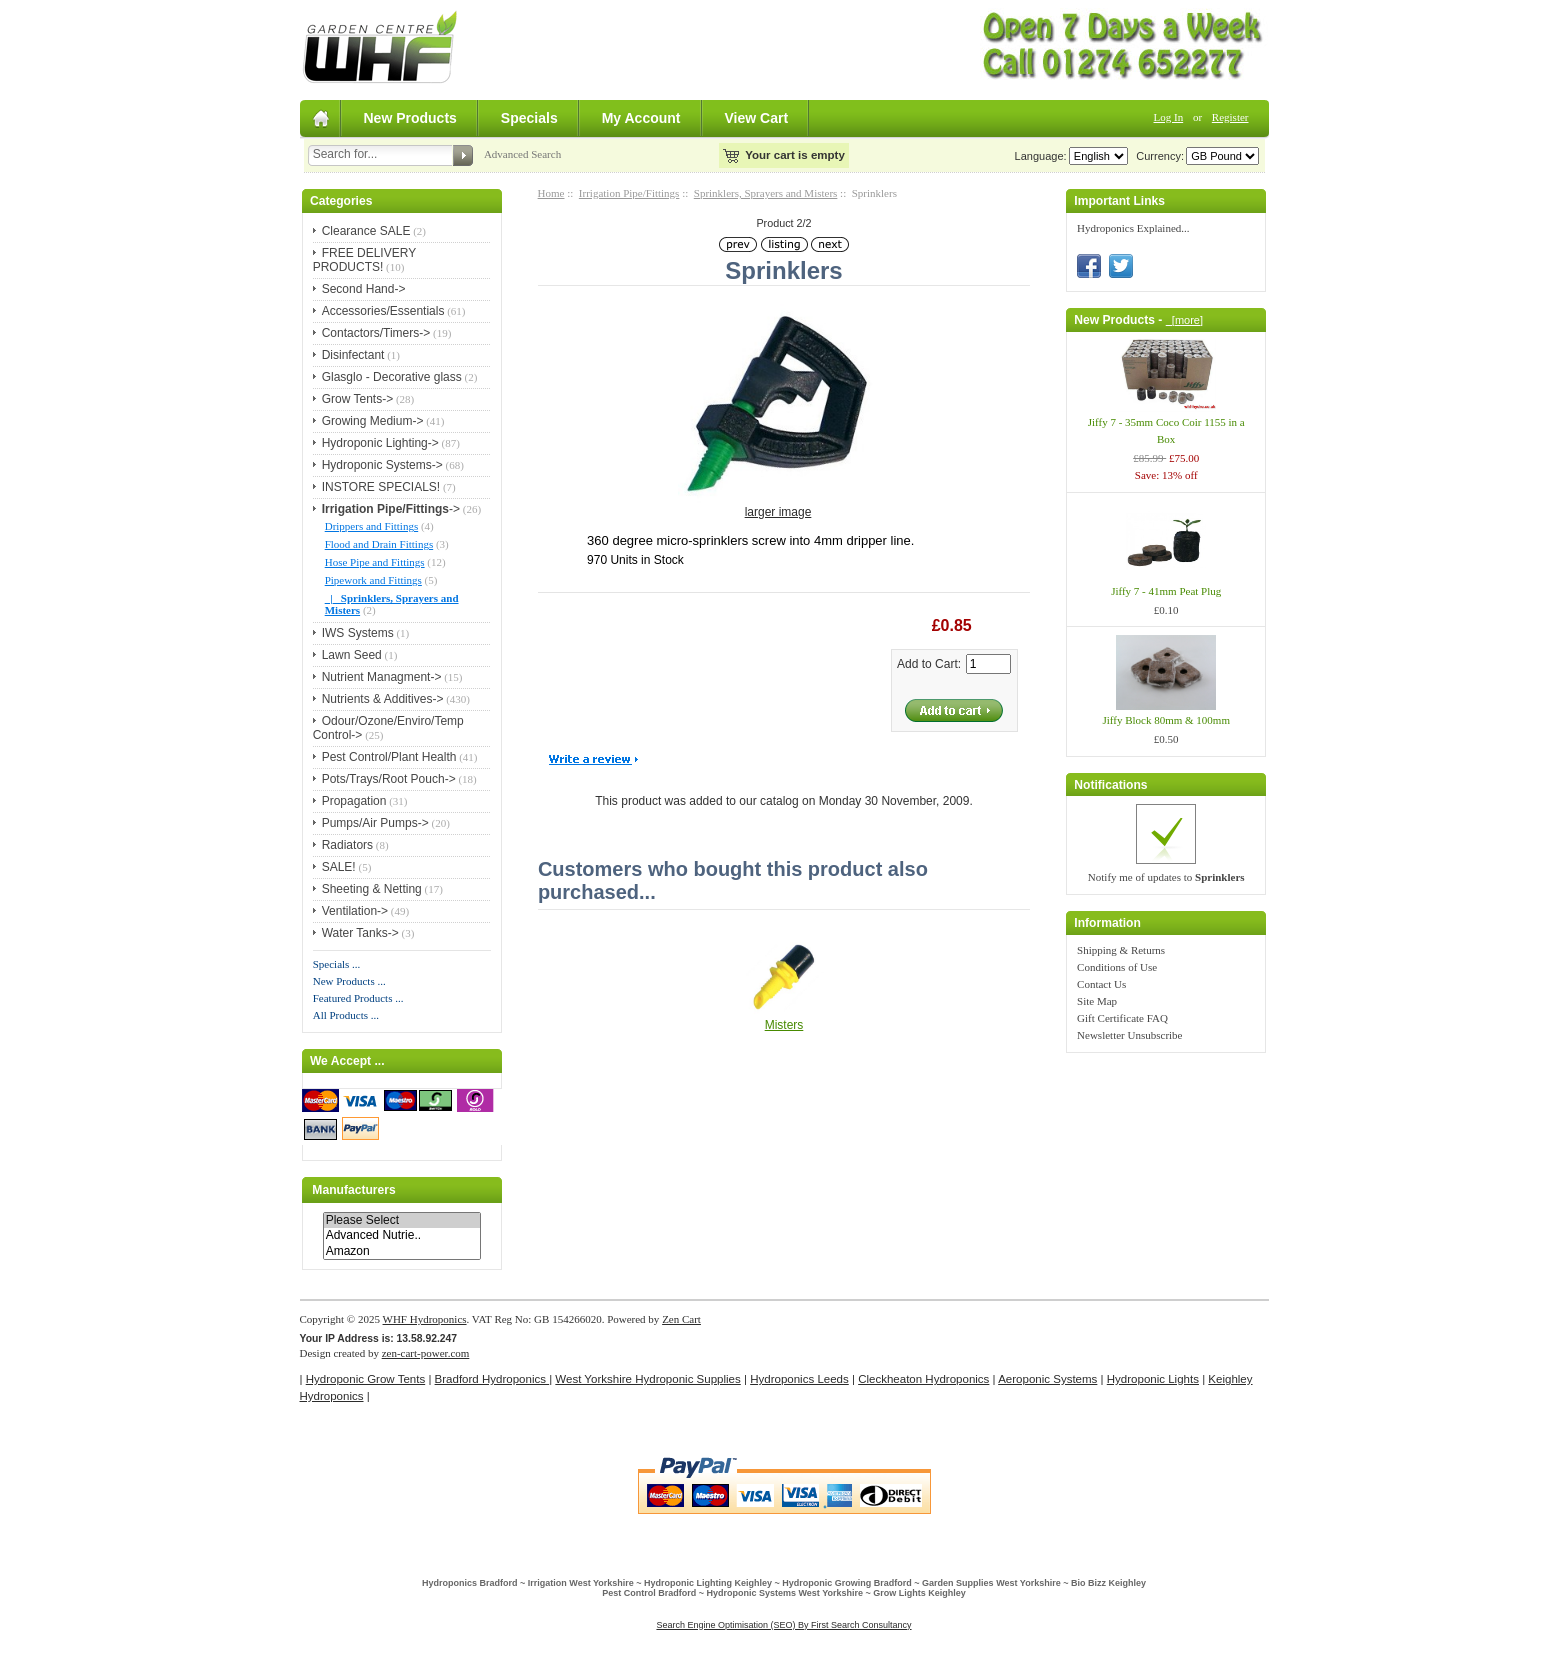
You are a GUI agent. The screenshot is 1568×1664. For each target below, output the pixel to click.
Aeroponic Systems (1047, 1379)
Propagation (354, 801)
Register (1230, 117)
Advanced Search (522, 154)
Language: (1041, 156)
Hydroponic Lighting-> (380, 443)
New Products (410, 118)
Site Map (1097, 1001)
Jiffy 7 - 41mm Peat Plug (1166, 591)
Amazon (402, 1251)
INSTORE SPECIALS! (381, 487)
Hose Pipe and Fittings (375, 562)
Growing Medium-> (373, 421)
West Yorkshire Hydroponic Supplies (647, 1379)
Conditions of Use (1117, 967)
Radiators (347, 845)
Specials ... (337, 964)
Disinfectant (353, 355)
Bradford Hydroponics (492, 1379)
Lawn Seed (352, 655)
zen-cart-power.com (426, 1353)
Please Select (402, 1220)
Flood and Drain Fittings (379, 544)
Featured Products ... (358, 998)
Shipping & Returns (1121, 950)
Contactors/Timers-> (376, 333)
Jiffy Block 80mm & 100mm (1166, 720)
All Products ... (346, 1015)
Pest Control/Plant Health (389, 757)
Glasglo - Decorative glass (392, 377)
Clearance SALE (366, 231)
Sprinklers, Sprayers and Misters (766, 193)
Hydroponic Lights (1153, 1379)
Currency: (1157, 156)
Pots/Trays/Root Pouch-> (389, 779)
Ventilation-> (355, 911)
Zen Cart (681, 1319)
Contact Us (1101, 984)
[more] (1184, 320)
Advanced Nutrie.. (402, 1235)
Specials (529, 118)
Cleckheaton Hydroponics (923, 1379)
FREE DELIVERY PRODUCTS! (364, 260)
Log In (1169, 117)
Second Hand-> (364, 289)
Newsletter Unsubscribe (1129, 1035)
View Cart (757, 118)
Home (551, 193)
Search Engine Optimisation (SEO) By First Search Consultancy (783, 1625)
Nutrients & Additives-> (383, 699)
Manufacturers (353, 1190)
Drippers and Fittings (372, 526)
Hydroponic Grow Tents (365, 1379)
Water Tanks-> (360, 933)
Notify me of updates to (1166, 877)
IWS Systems (358, 633)
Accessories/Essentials (383, 311)
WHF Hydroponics (425, 1319)
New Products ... (349, 981)
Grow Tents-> (357, 399)
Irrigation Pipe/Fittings (629, 193)
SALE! (339, 867)
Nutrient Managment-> (382, 677)
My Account (641, 118)
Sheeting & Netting (372, 889)
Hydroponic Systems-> (382, 465)
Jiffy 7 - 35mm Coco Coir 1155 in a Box (1166, 430)
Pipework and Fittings (373, 580)
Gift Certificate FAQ (1122, 1018)
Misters (784, 1025)
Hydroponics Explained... (1133, 228)
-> (391, 509)
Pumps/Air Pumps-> (375, 823)
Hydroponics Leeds (799, 1379)
